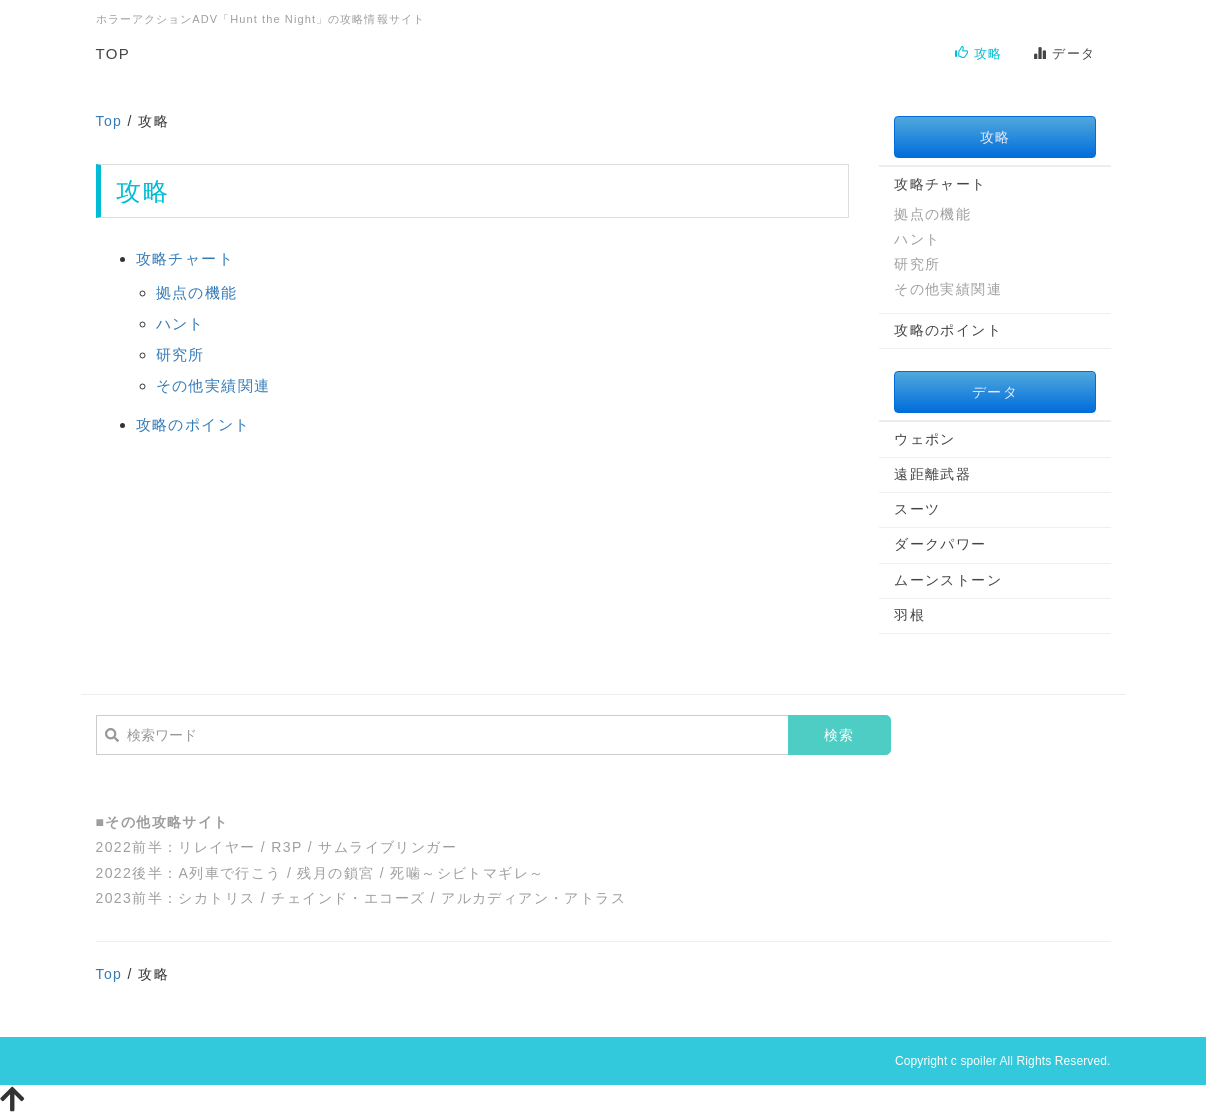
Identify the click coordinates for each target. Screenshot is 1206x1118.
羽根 (909, 615)
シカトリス (216, 898)
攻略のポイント (193, 424)
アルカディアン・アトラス (533, 898)
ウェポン (925, 439)
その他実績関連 (213, 385)
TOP (113, 53)
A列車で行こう (229, 873)
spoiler (978, 1061)
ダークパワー (940, 544)
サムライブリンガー (387, 847)
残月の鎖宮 (335, 873)
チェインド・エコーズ (348, 898)
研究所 (180, 354)
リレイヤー (216, 847)
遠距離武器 (932, 474)
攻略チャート (185, 258)
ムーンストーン (948, 580)
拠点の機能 (197, 292)
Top (109, 121)
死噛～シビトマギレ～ (467, 873)
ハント (180, 323)
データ (1064, 53)
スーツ (917, 509)
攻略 (979, 53)
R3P (286, 847)
